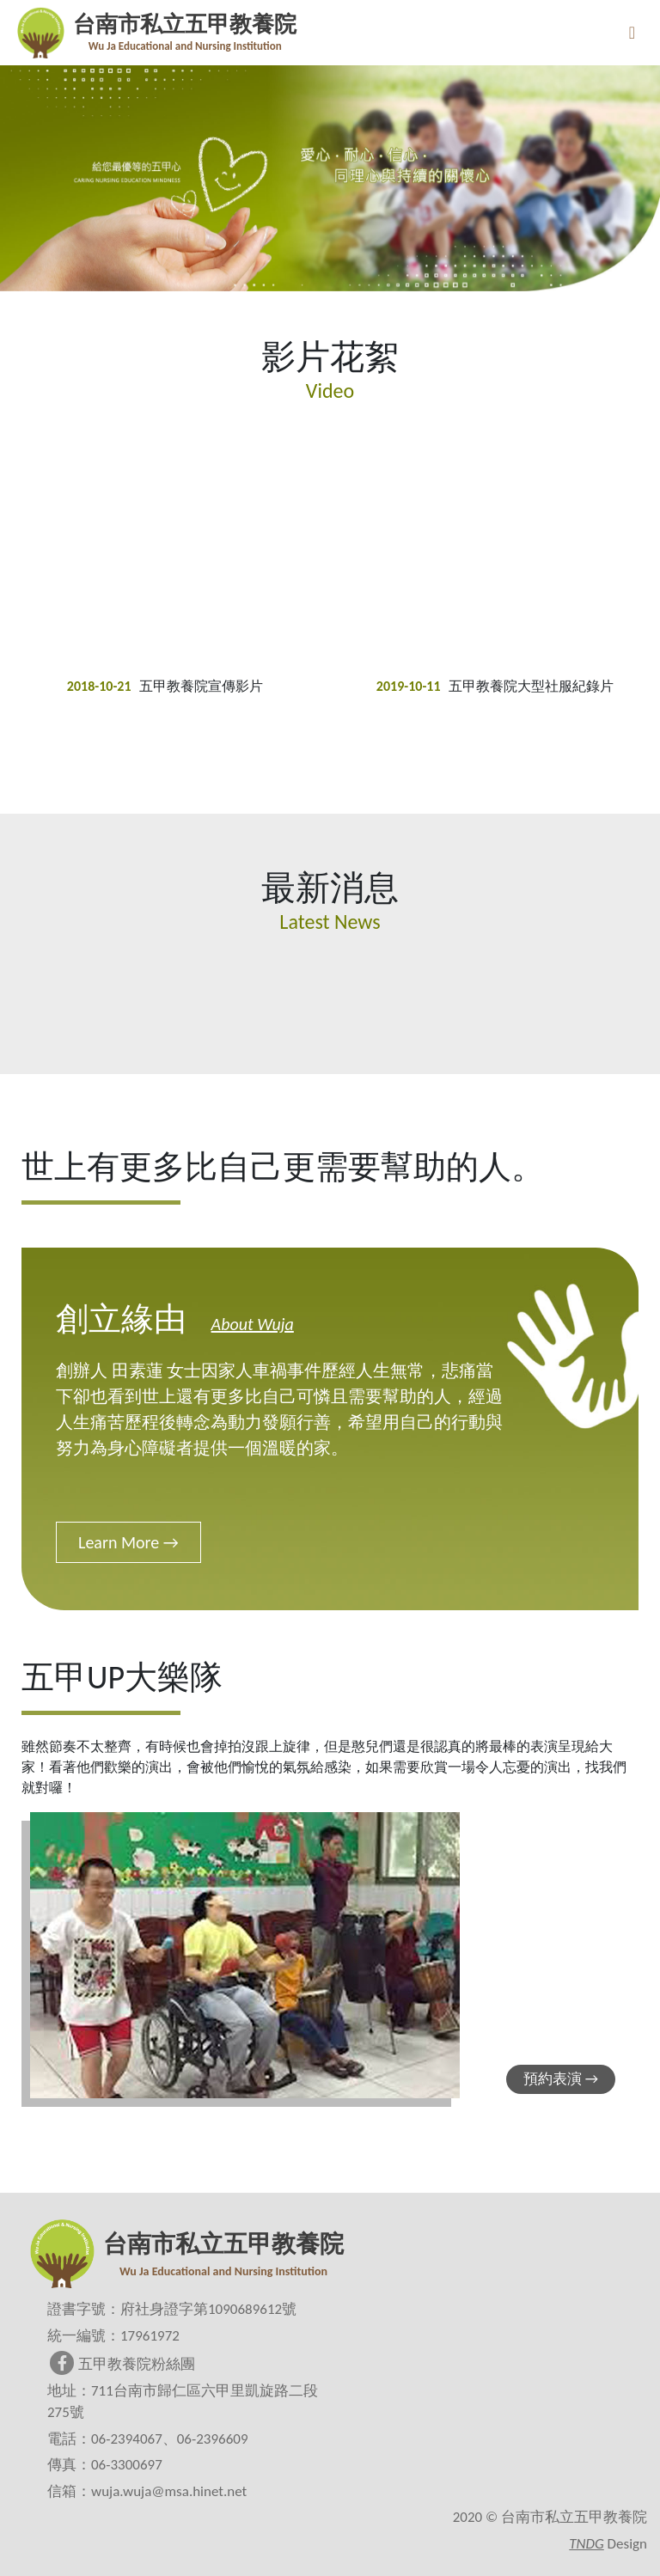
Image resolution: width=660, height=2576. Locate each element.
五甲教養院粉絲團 (122, 2364)
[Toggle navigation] (632, 33)
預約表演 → (560, 2079)
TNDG (586, 2544)
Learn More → (128, 1542)
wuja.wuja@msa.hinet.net (169, 2491)
